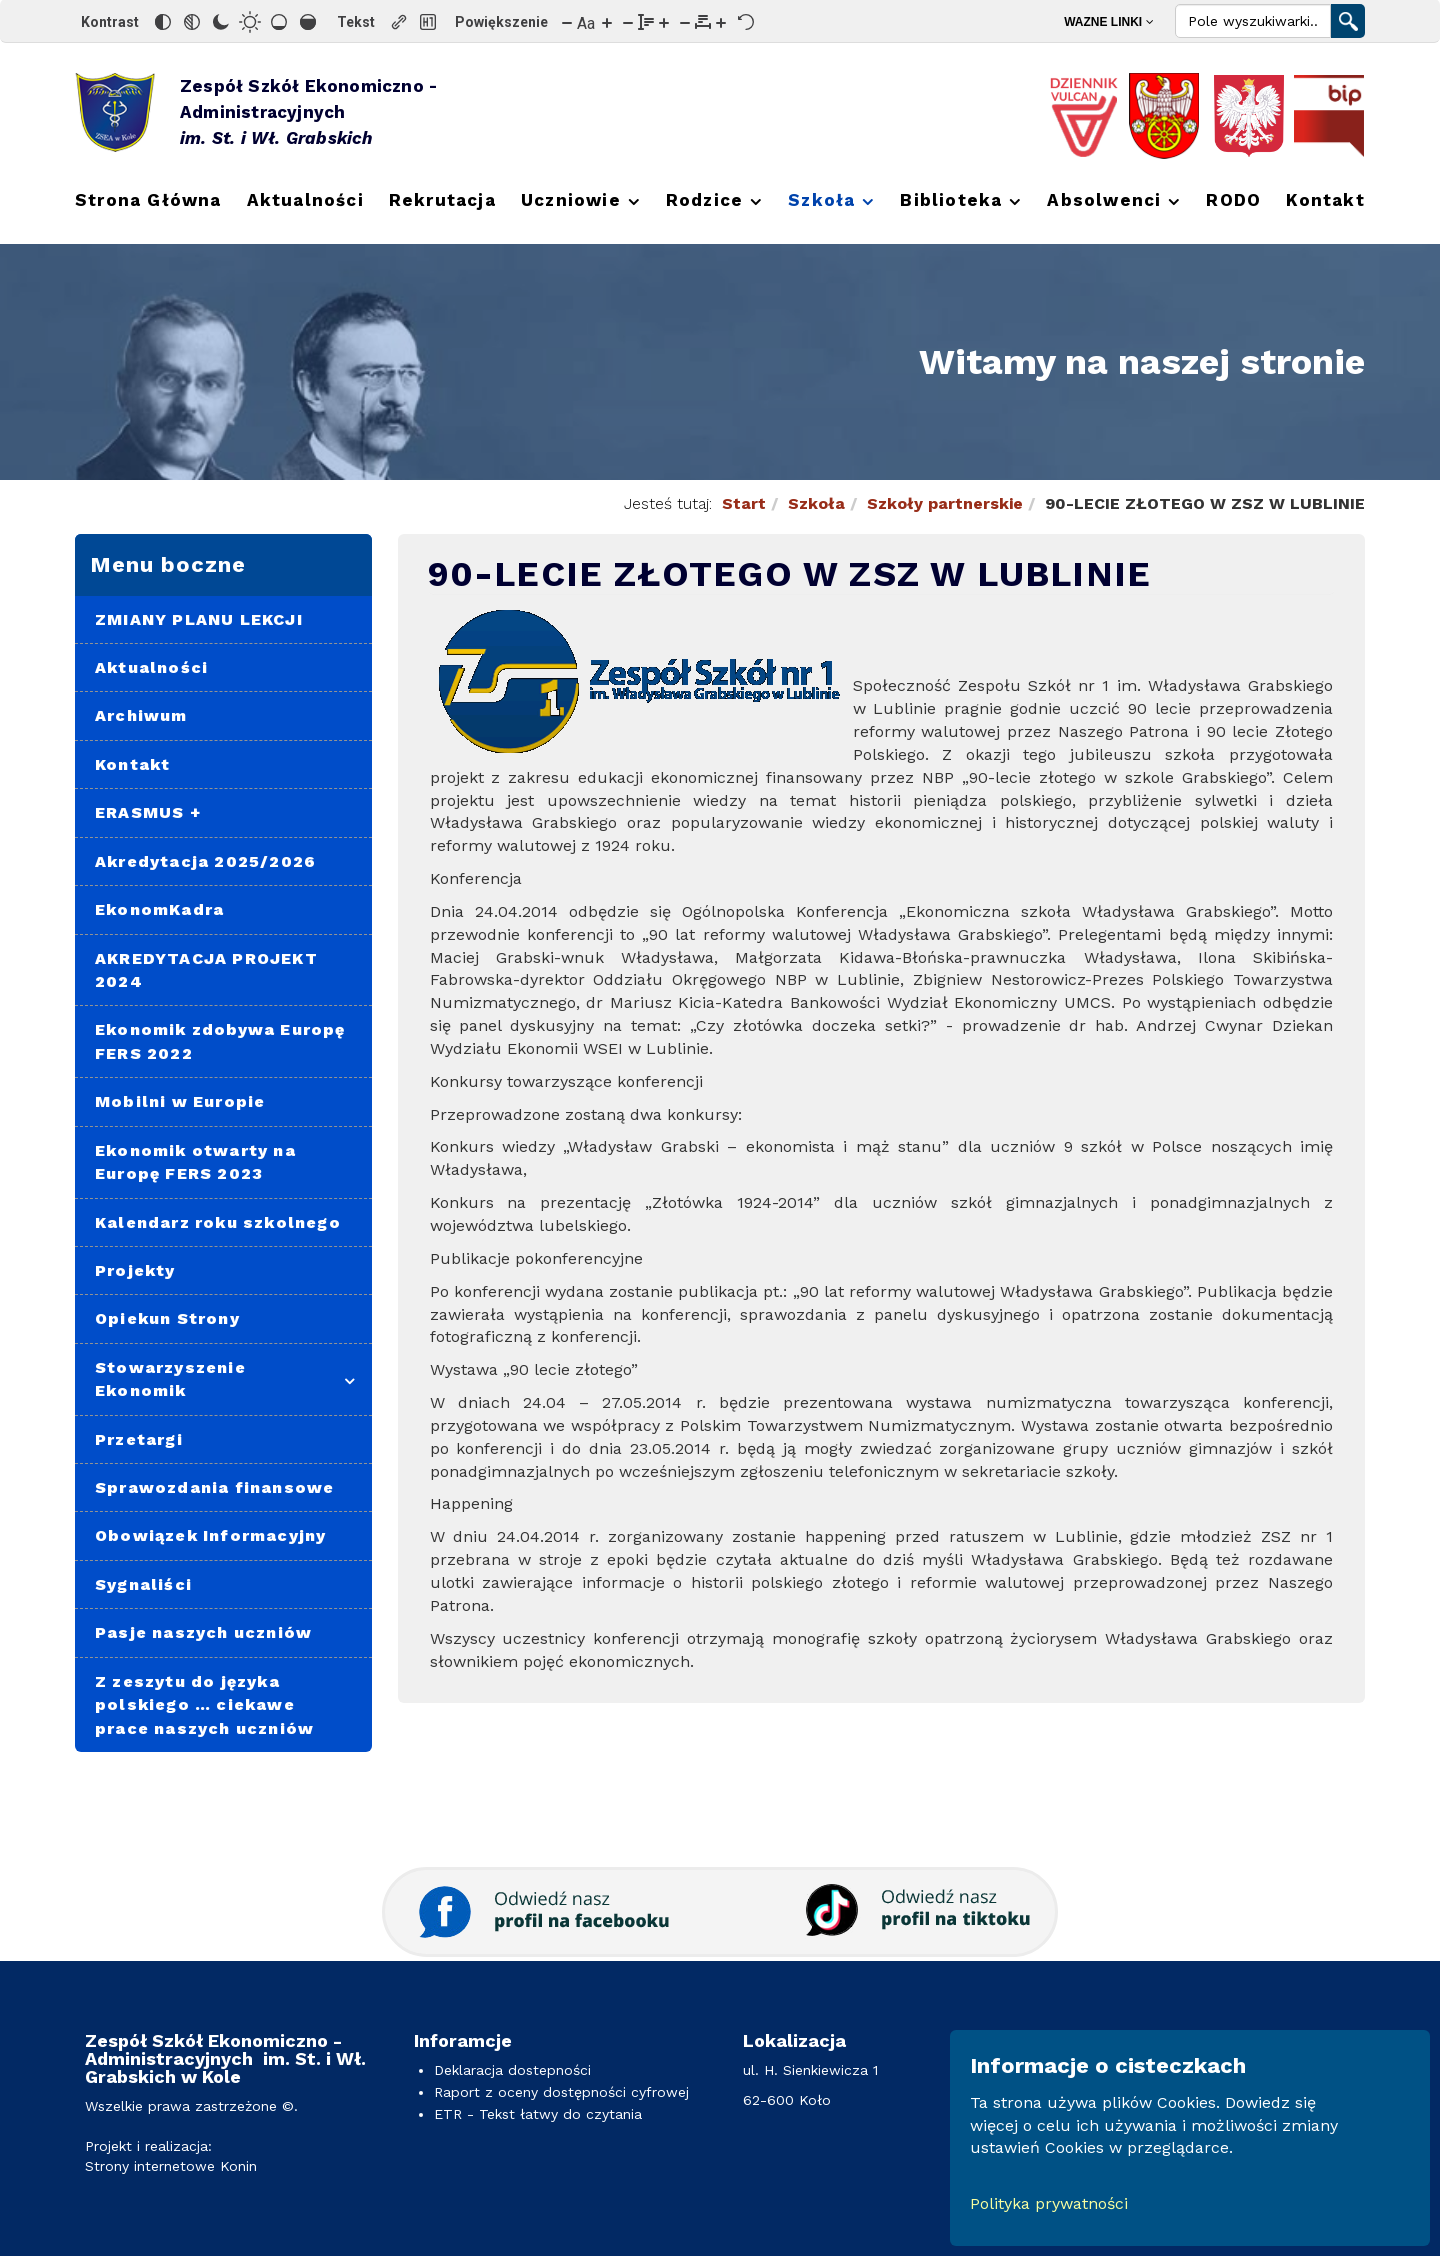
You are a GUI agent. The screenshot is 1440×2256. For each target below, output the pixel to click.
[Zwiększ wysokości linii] (664, 22)
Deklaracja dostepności (512, 2070)
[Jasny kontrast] (250, 22)
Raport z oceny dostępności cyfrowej (561, 2092)
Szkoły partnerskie (945, 503)
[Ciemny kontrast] (221, 22)
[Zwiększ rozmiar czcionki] (607, 22)
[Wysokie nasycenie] (308, 22)
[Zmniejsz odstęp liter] (685, 22)
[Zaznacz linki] (399, 22)
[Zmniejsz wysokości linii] (628, 22)
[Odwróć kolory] (163, 22)
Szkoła (816, 503)
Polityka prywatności (1049, 2203)
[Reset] (746, 22)
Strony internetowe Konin (171, 2166)
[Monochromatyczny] (192, 22)
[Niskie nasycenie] (279, 22)
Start (744, 503)
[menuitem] (1114, 21)
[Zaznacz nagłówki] (428, 22)
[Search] (1253, 21)
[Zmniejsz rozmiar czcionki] (567, 22)
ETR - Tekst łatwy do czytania (538, 2114)
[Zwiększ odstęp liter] (721, 22)
